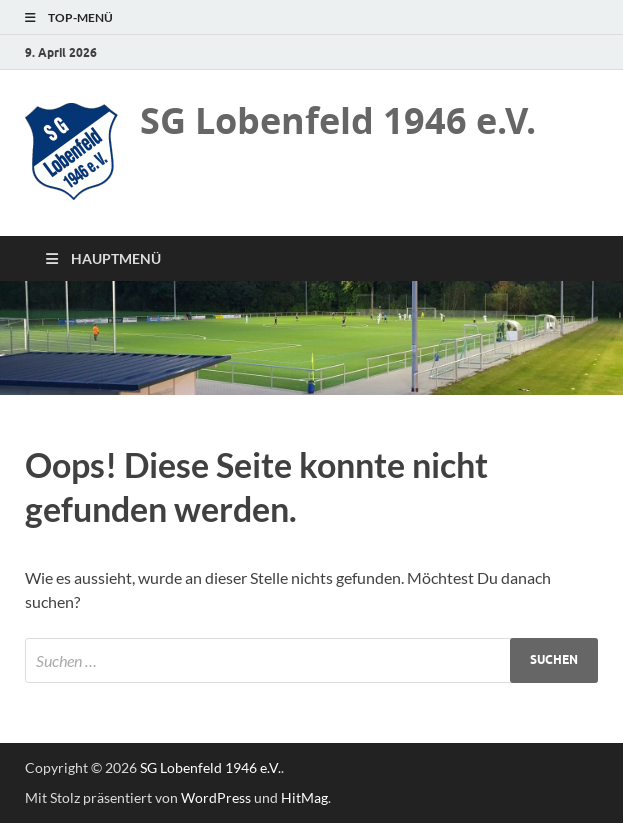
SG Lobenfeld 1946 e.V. (338, 120)
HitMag (304, 797)
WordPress (216, 797)
